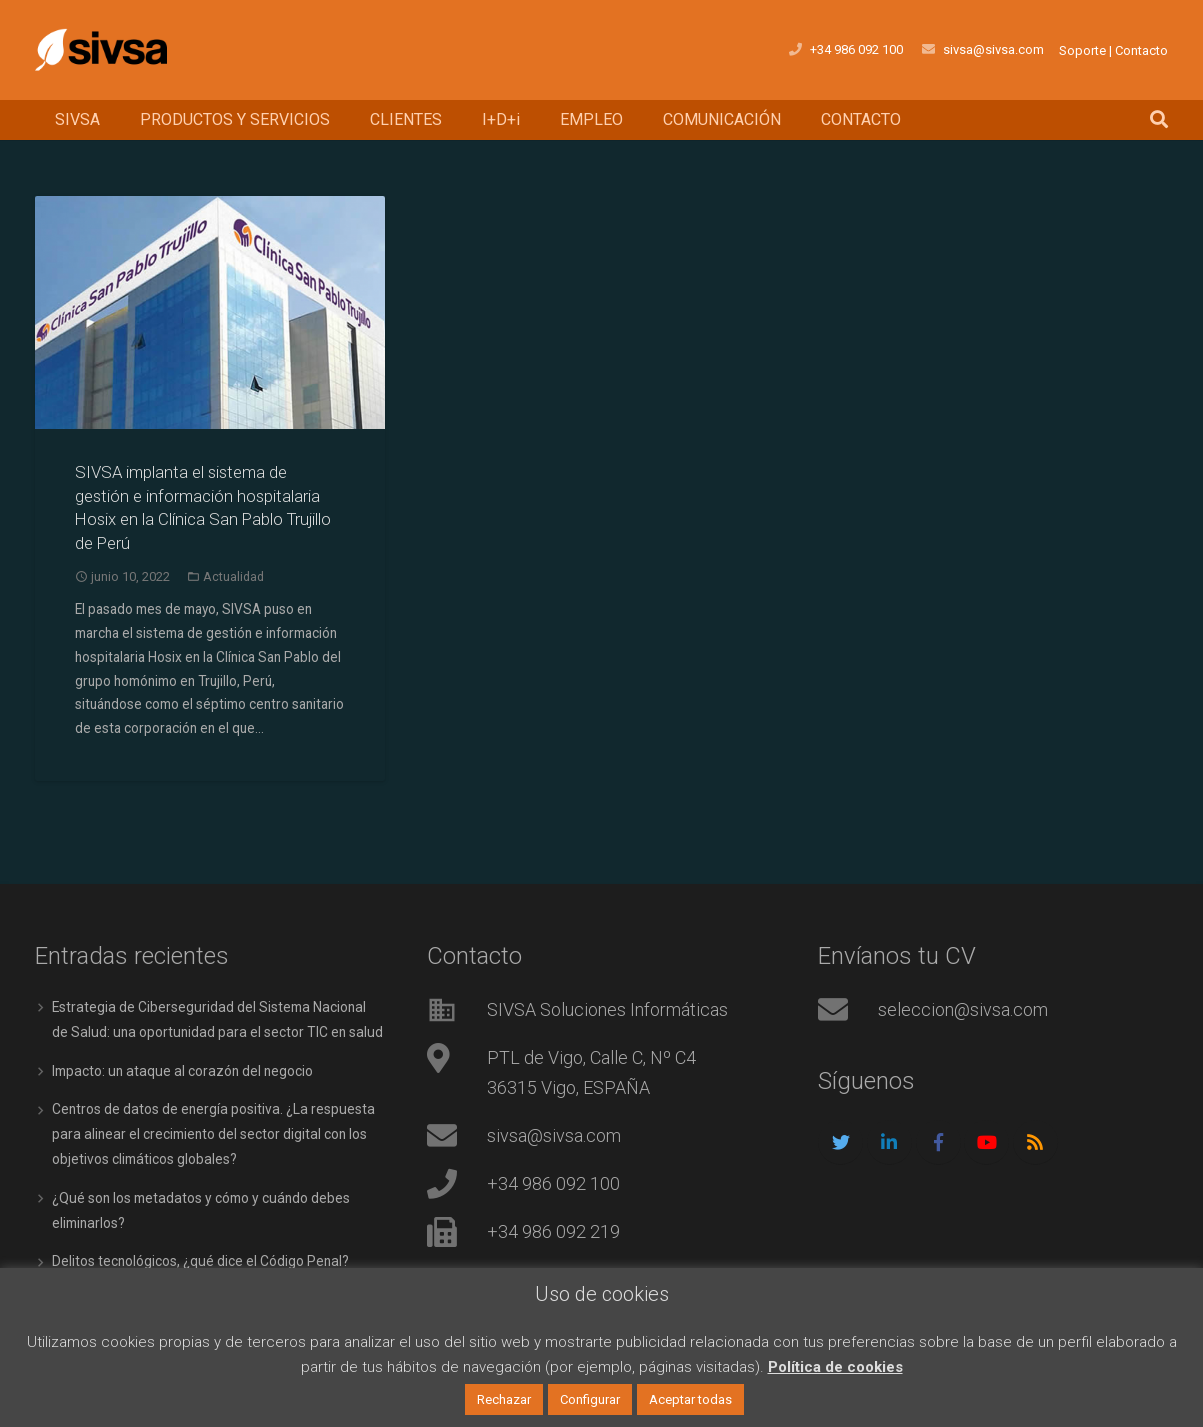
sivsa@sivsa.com (554, 1131)
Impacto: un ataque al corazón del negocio (185, 1089)
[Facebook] (938, 1138)
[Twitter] (840, 1138)
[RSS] (1035, 1138)
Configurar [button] (590, 1399)
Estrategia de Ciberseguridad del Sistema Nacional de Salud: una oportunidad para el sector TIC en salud (211, 1027)
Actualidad (233, 576)
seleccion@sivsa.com (963, 1005)
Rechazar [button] (504, 1399)
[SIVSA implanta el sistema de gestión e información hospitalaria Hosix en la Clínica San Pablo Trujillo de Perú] (210, 312)
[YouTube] (986, 1138)
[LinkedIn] (889, 1138)
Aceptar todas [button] (690, 1399)
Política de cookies (835, 1367)
